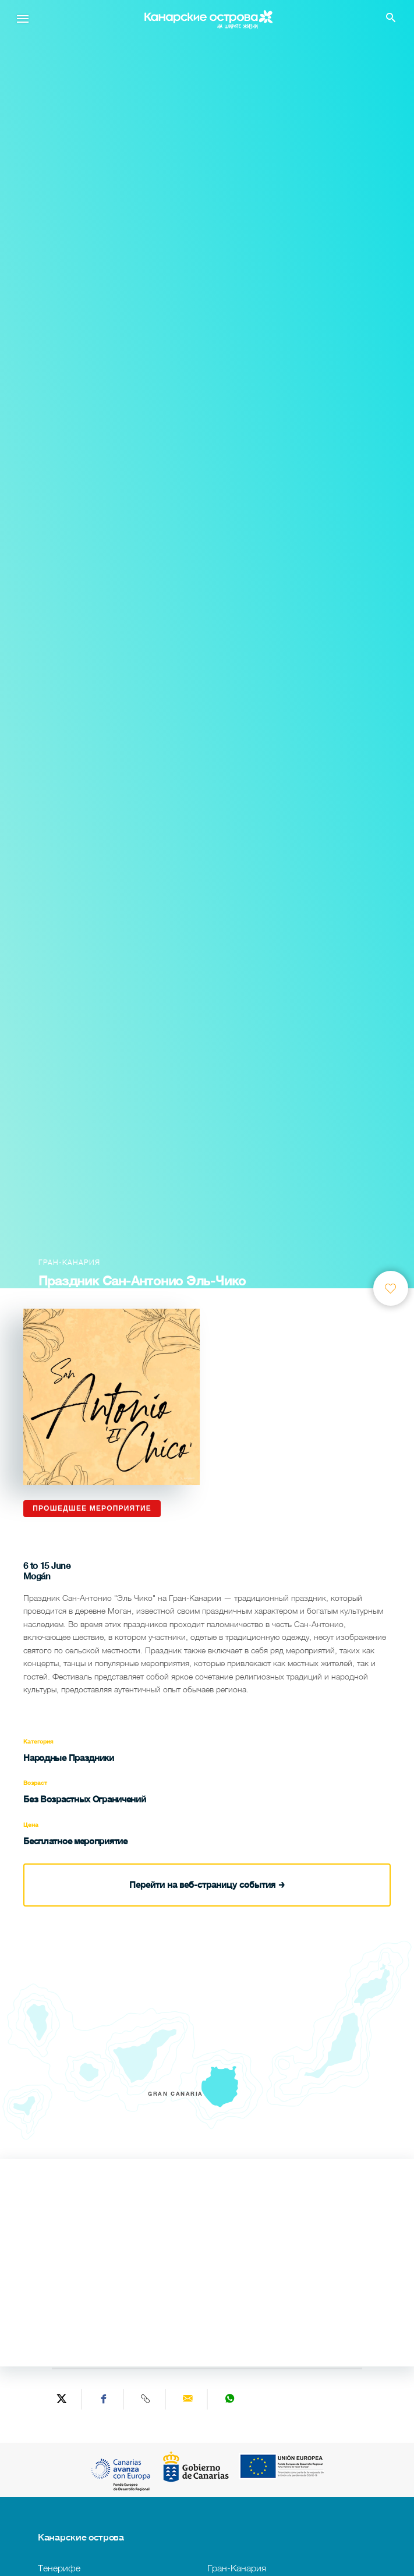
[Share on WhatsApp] (229, 2399)
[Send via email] (188, 2399)
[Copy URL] (146, 2399)
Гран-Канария (236, 2567)
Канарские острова (81, 2537)
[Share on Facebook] (104, 2399)
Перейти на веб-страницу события (207, 1884)
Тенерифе (59, 2567)
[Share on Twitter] (62, 2399)
